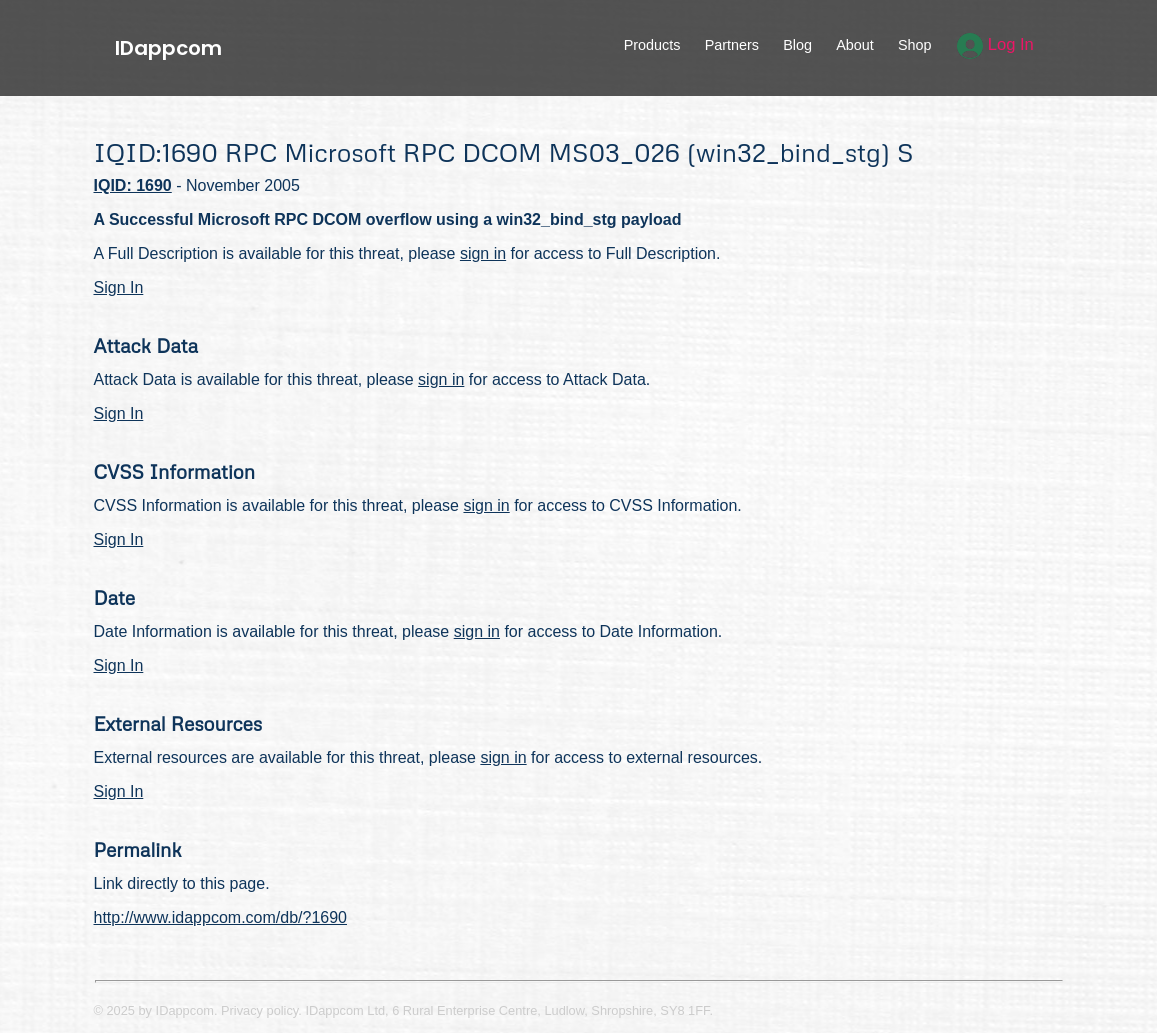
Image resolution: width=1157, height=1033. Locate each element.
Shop (915, 45)
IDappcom (168, 48)
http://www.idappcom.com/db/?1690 (220, 917)
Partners (732, 45)
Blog (797, 45)
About (855, 45)
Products (652, 45)
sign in (483, 253)
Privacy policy (259, 1010)
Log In (995, 44)
